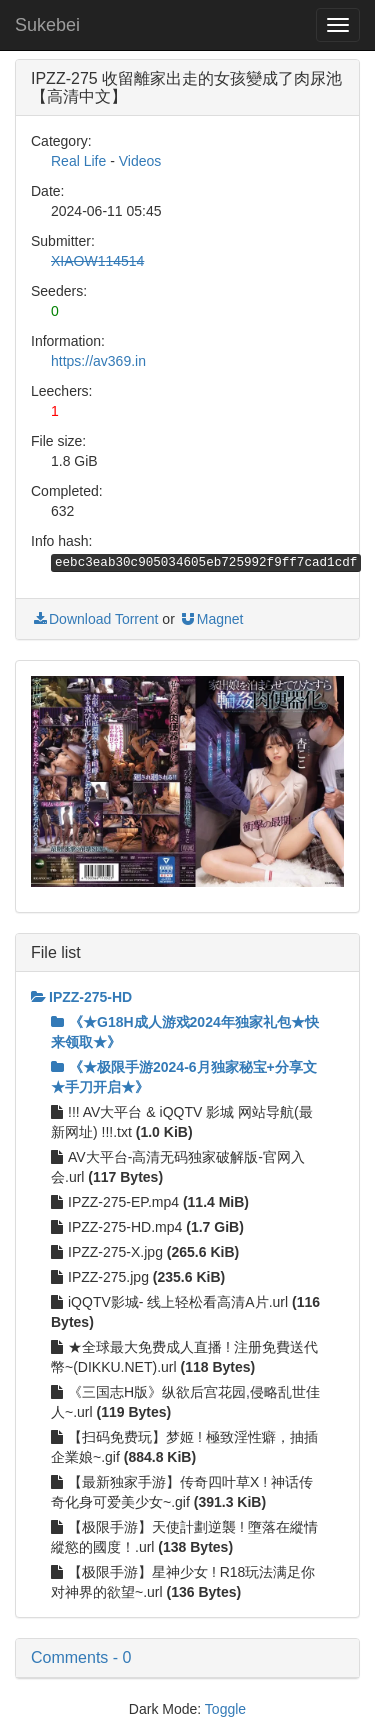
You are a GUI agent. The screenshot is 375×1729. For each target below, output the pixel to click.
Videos (140, 161)
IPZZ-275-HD (81, 997)
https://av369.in (98, 361)
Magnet (211, 619)
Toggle (225, 1709)
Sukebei (47, 25)
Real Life (78, 161)
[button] (187, 1658)
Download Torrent (94, 619)
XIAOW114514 (97, 261)
